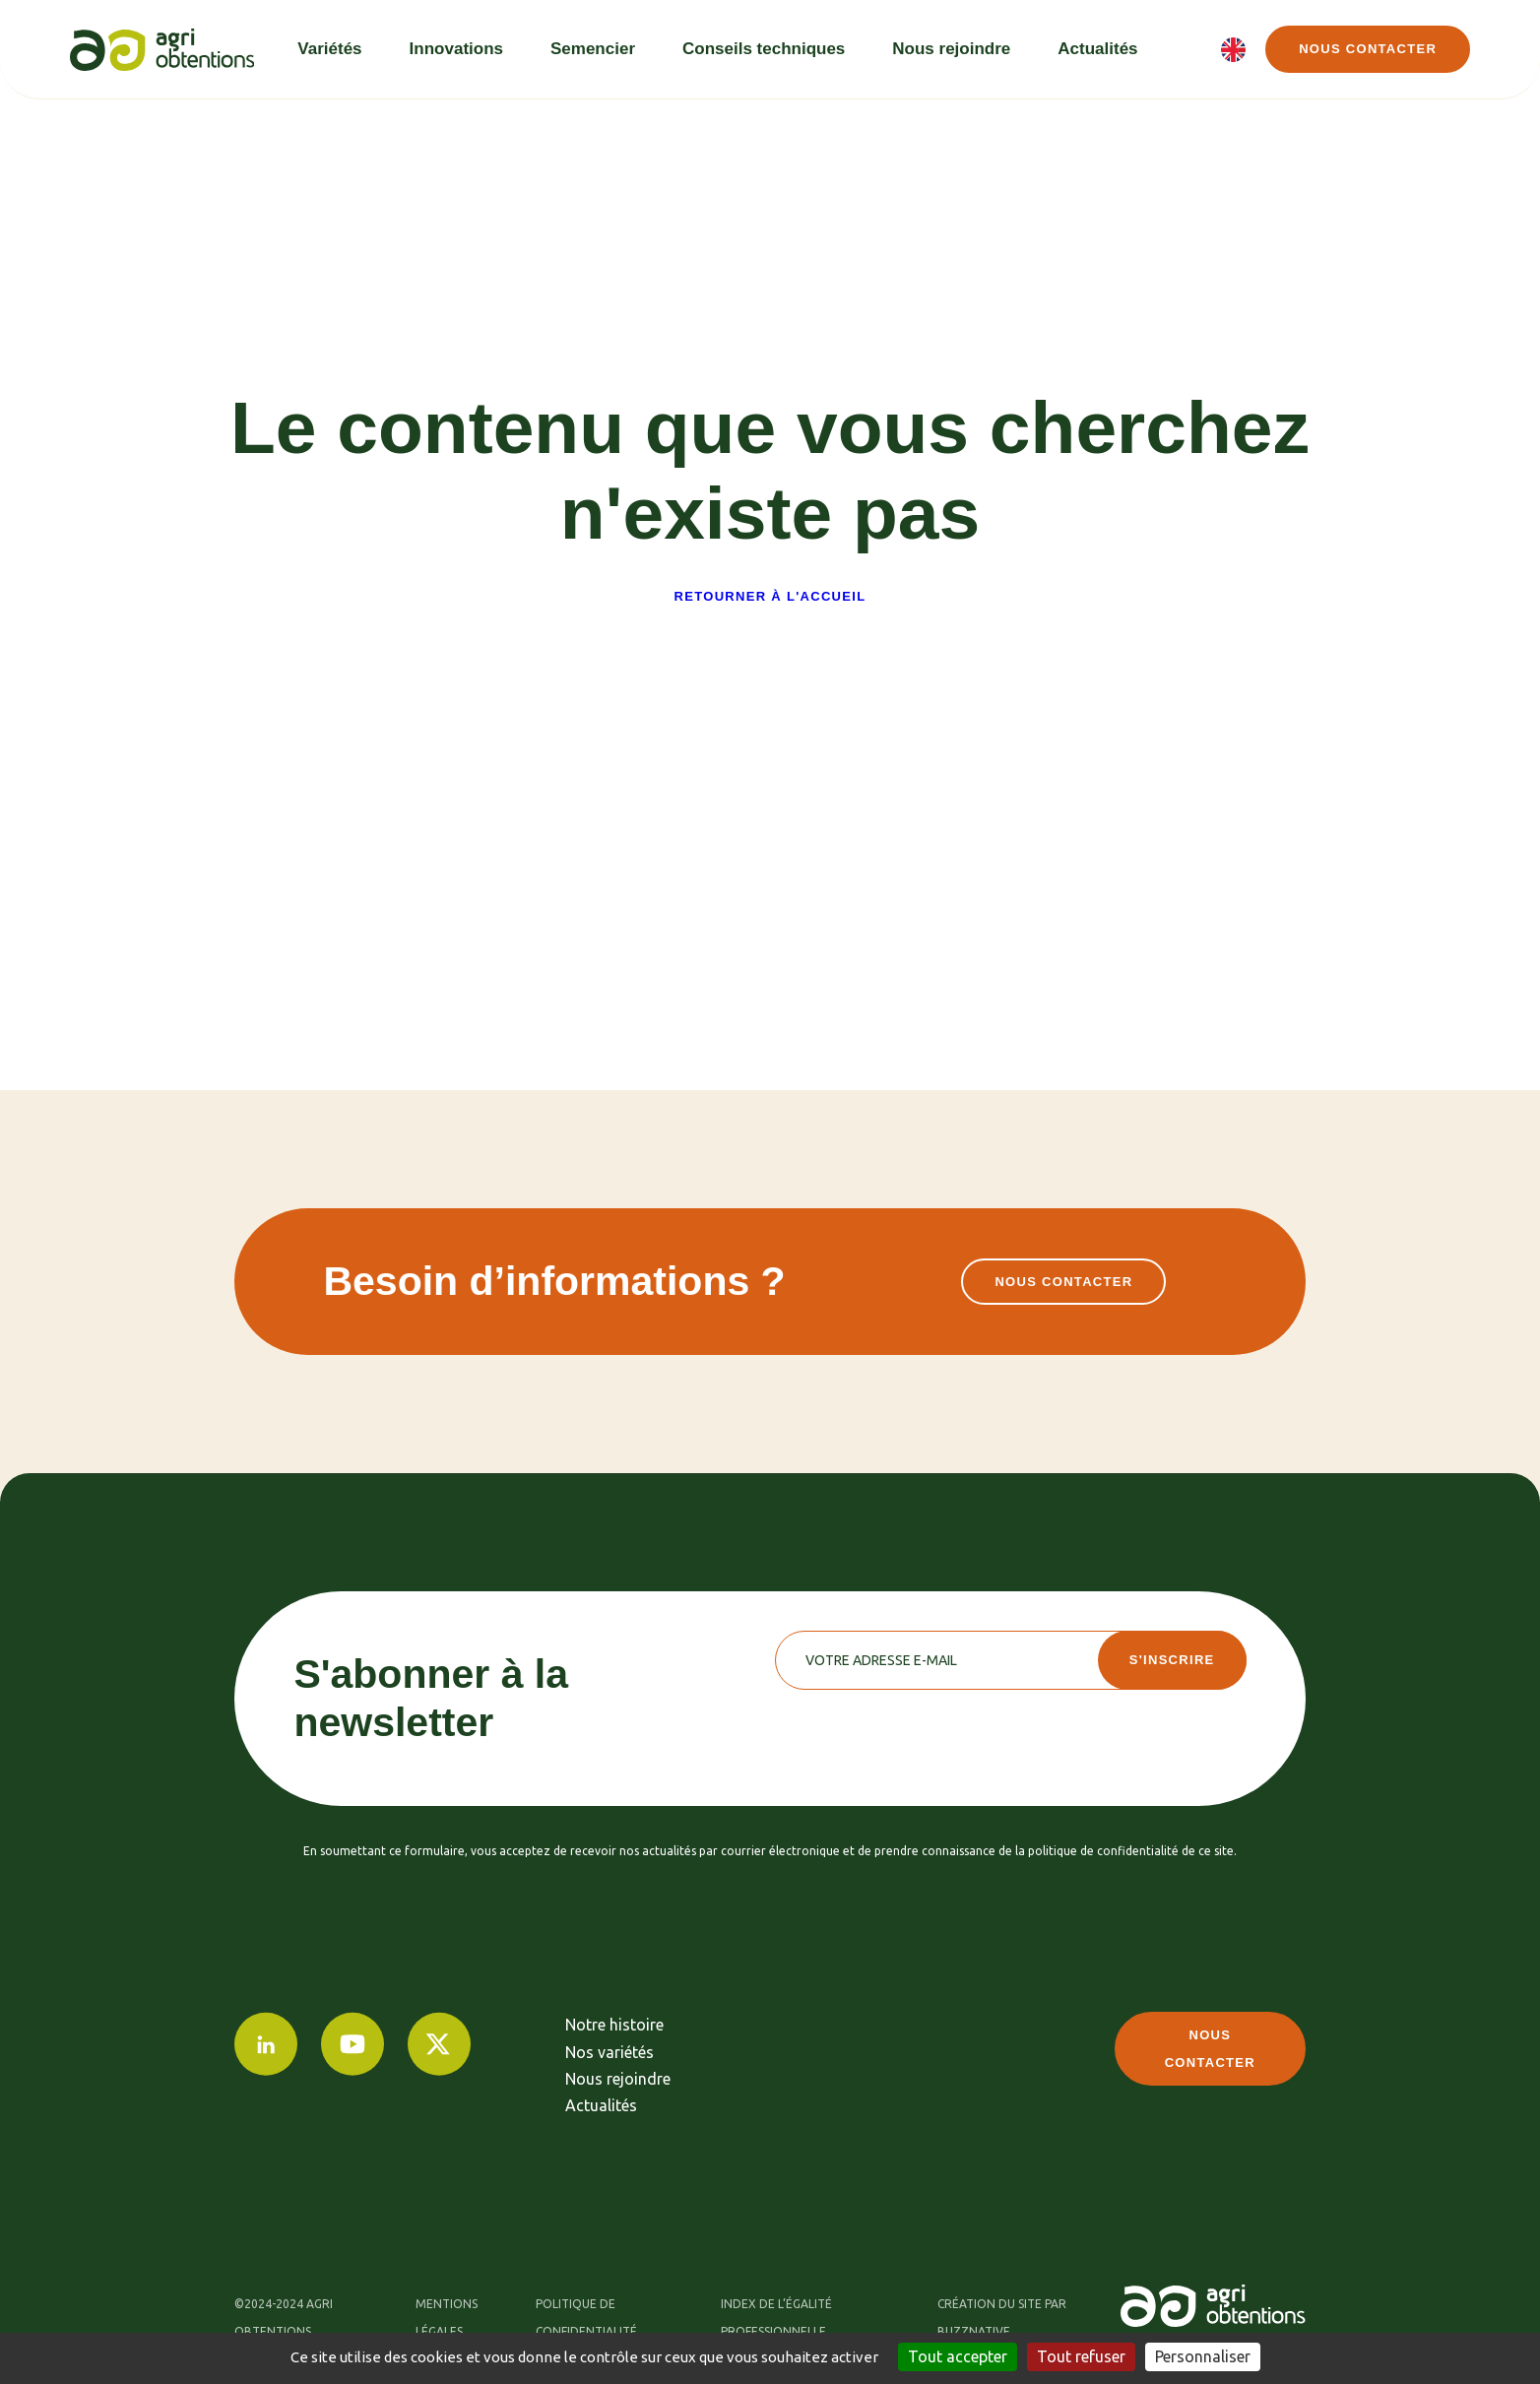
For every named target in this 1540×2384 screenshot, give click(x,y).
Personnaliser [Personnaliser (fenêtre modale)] (1203, 2356)
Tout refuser (1081, 2356)
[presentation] (924, 1728)
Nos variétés (609, 2052)
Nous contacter (1368, 48)
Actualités (601, 2105)
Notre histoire (614, 2024)
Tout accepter (957, 2356)
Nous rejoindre (618, 2079)
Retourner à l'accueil (770, 596)
